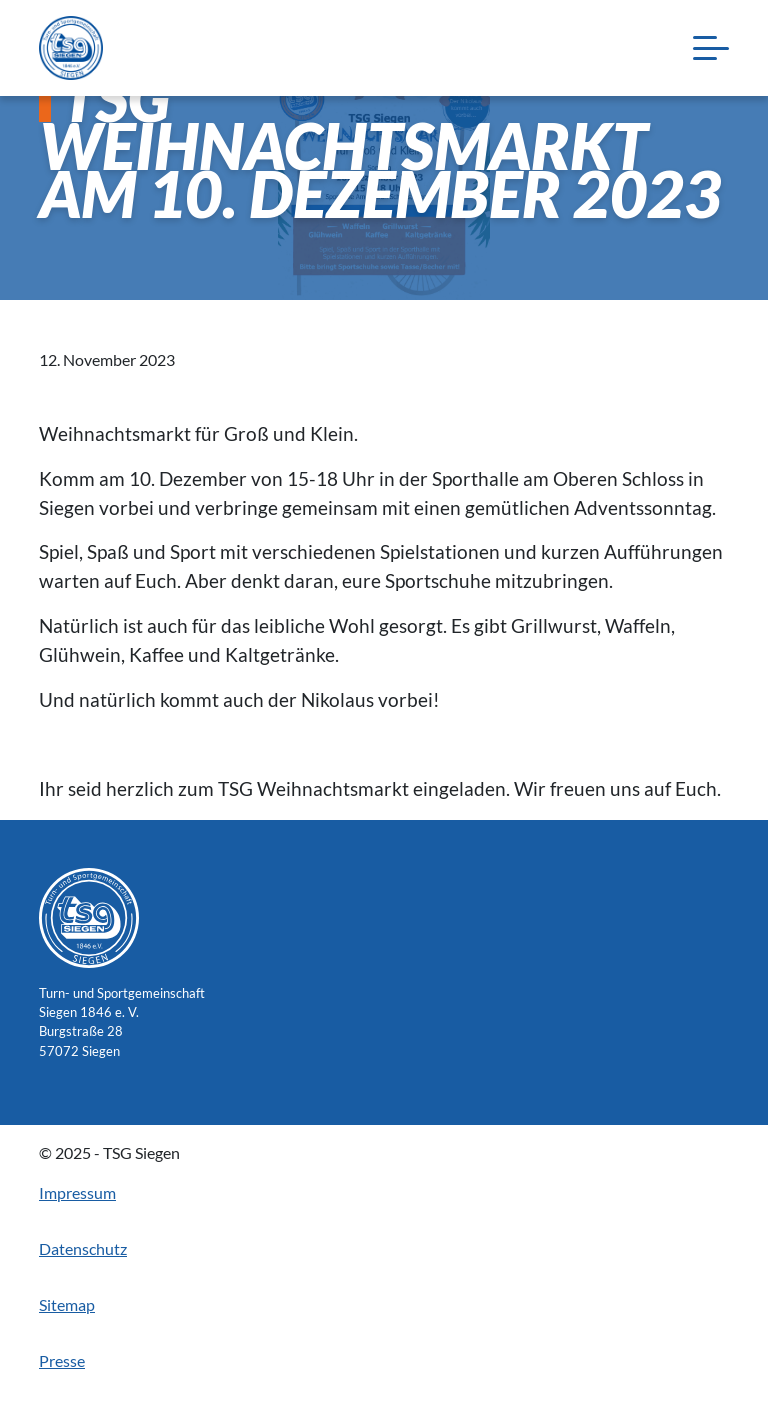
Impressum (77, 1192)
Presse (62, 1360)
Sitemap (67, 1304)
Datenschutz (83, 1248)
